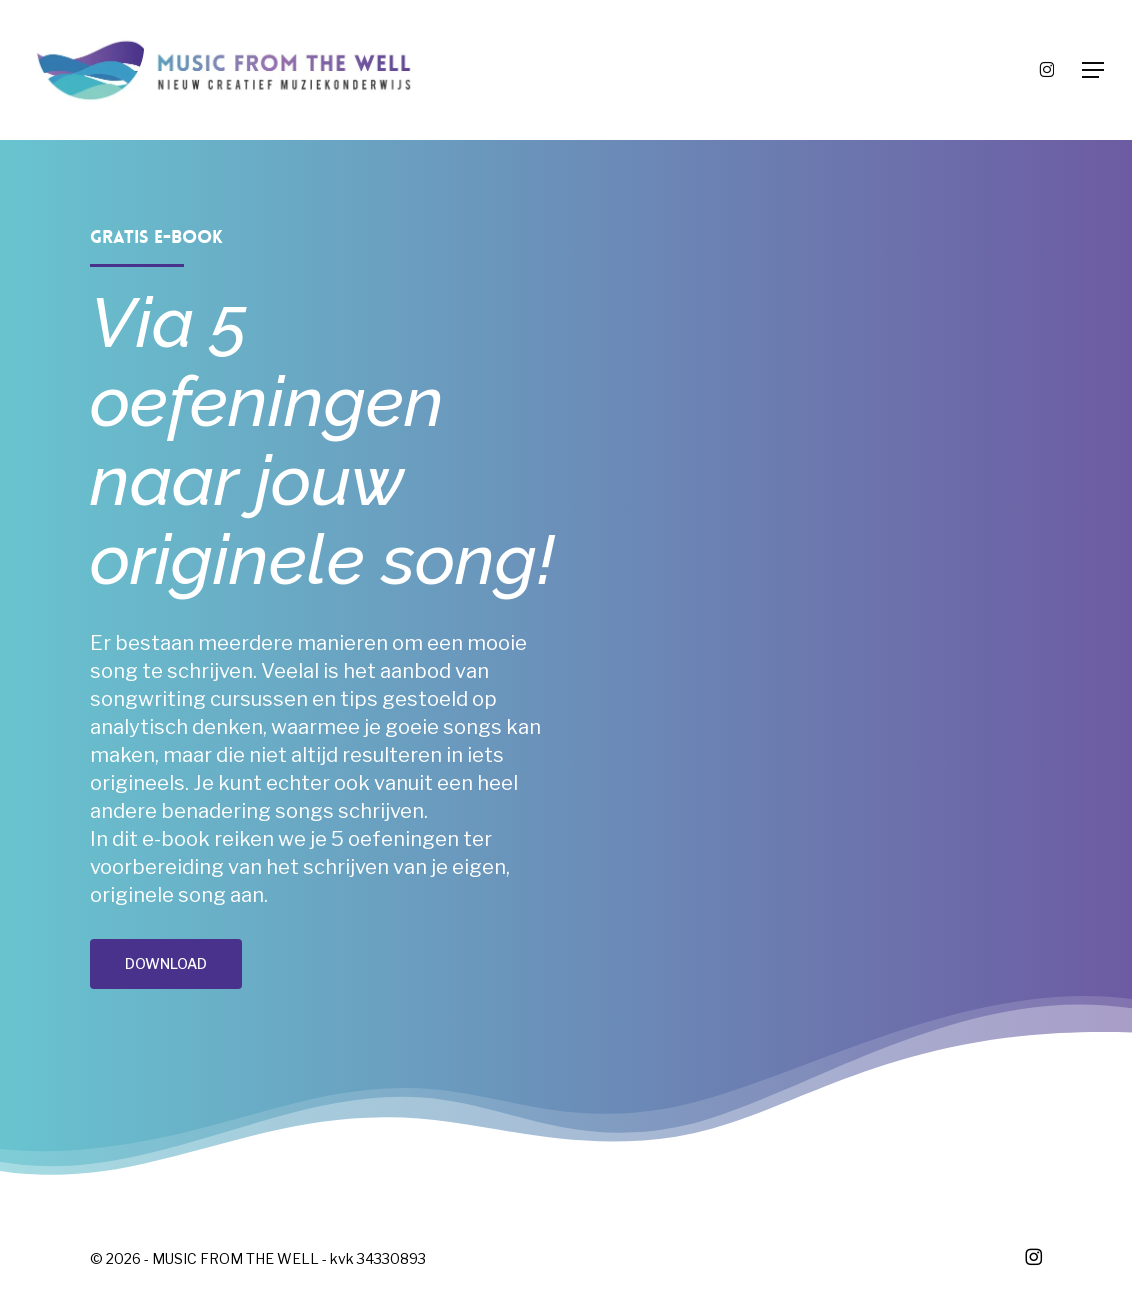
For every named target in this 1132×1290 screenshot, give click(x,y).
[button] (1093, 70)
